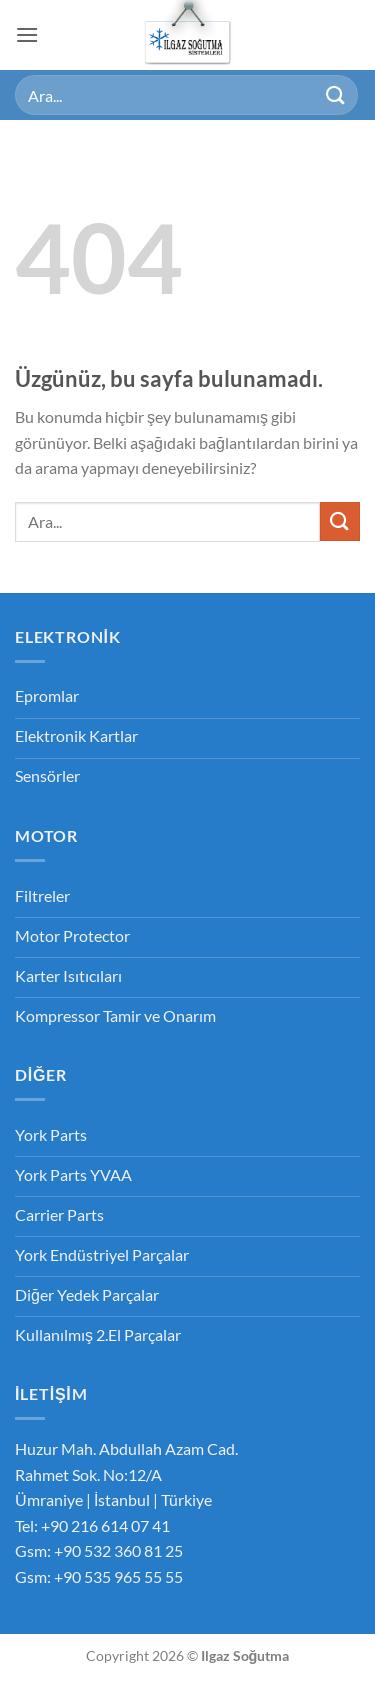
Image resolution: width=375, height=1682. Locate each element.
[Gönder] (336, 94)
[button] (27, 34)
